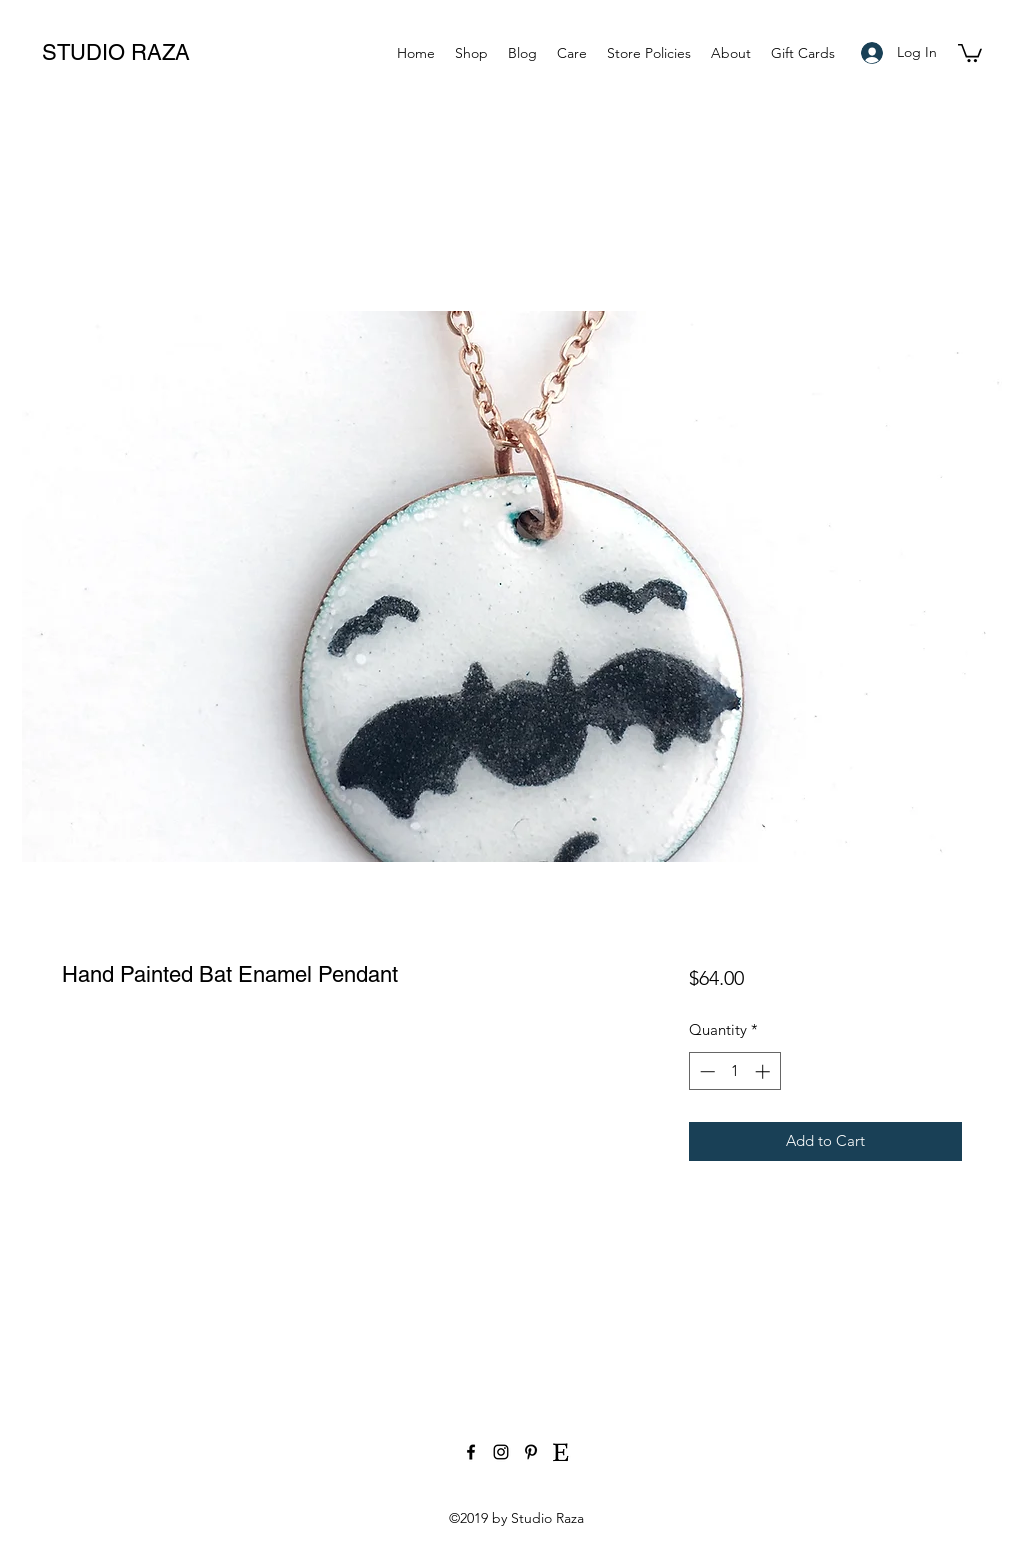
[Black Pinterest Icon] (531, 1452)
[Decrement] (705, 1071)
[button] (970, 52)
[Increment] (764, 1071)
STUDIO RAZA (116, 52)
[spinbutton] (734, 1071)
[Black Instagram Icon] (501, 1452)
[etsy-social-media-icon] (561, 1452)
